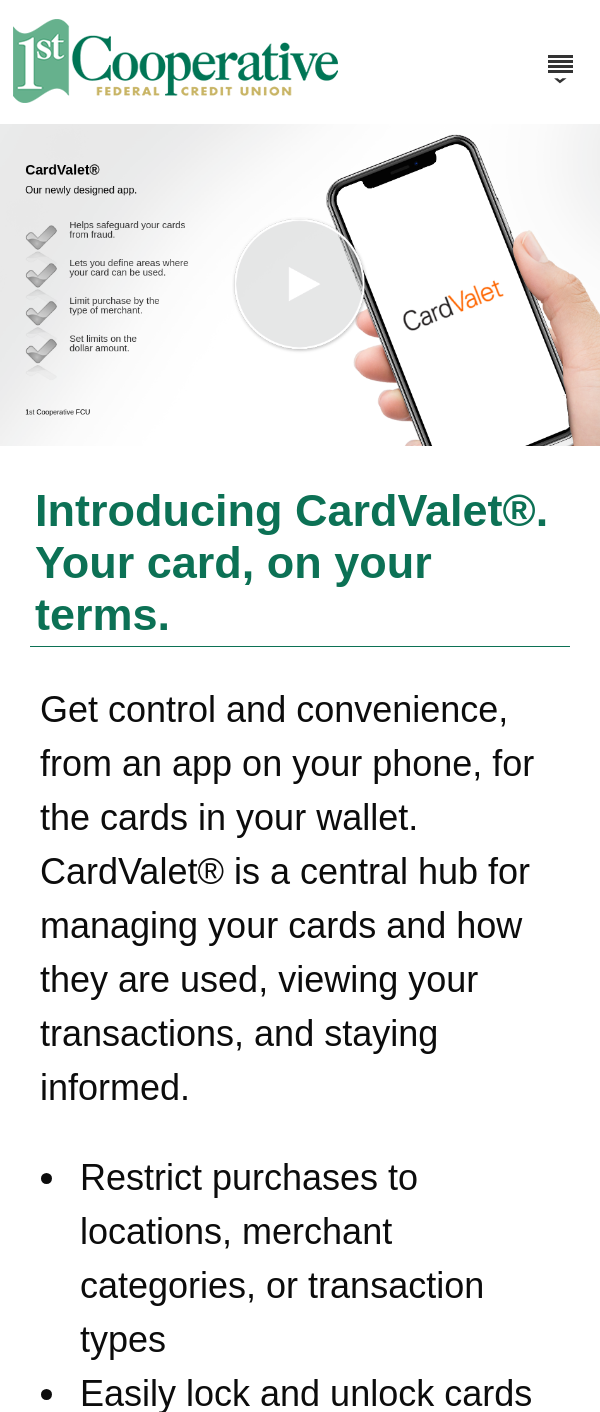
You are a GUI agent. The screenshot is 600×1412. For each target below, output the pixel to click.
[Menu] (560, 55)
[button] (300, 285)
